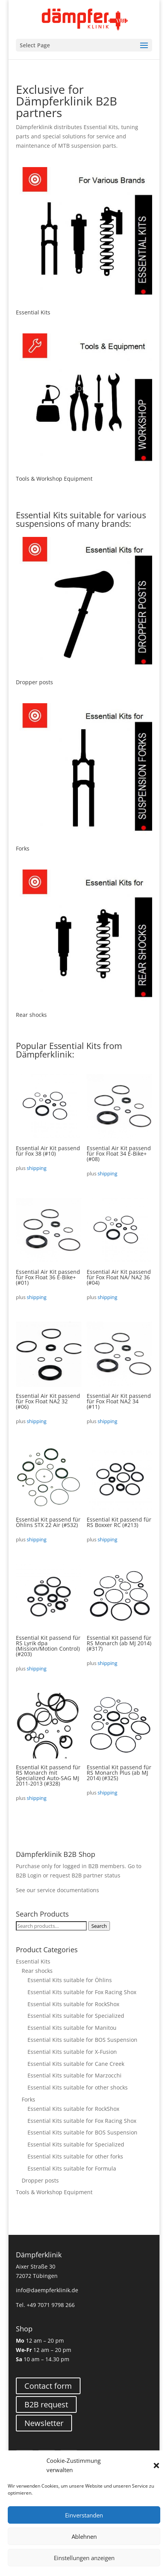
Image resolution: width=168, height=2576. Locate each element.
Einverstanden (84, 2515)
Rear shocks (37, 1970)
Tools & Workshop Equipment (54, 2192)
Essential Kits (33, 1961)
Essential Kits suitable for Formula (71, 2168)
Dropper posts (40, 2180)
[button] (156, 2465)
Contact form (48, 2386)
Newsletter (43, 2423)
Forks (28, 2099)
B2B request (46, 2404)
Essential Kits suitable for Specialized (75, 2015)
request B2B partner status (85, 1875)
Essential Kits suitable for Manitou (72, 2027)
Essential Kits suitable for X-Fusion (72, 2051)
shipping (36, 1168)
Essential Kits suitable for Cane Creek (75, 2063)
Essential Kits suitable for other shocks (77, 2087)
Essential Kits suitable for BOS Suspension (82, 2039)
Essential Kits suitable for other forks (75, 2156)
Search (99, 1925)
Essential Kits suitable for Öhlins (69, 1980)
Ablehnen (84, 2536)
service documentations (68, 1890)
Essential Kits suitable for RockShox (73, 2004)
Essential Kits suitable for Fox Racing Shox (81, 1992)
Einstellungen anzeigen (84, 2558)
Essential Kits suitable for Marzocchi (74, 2075)
